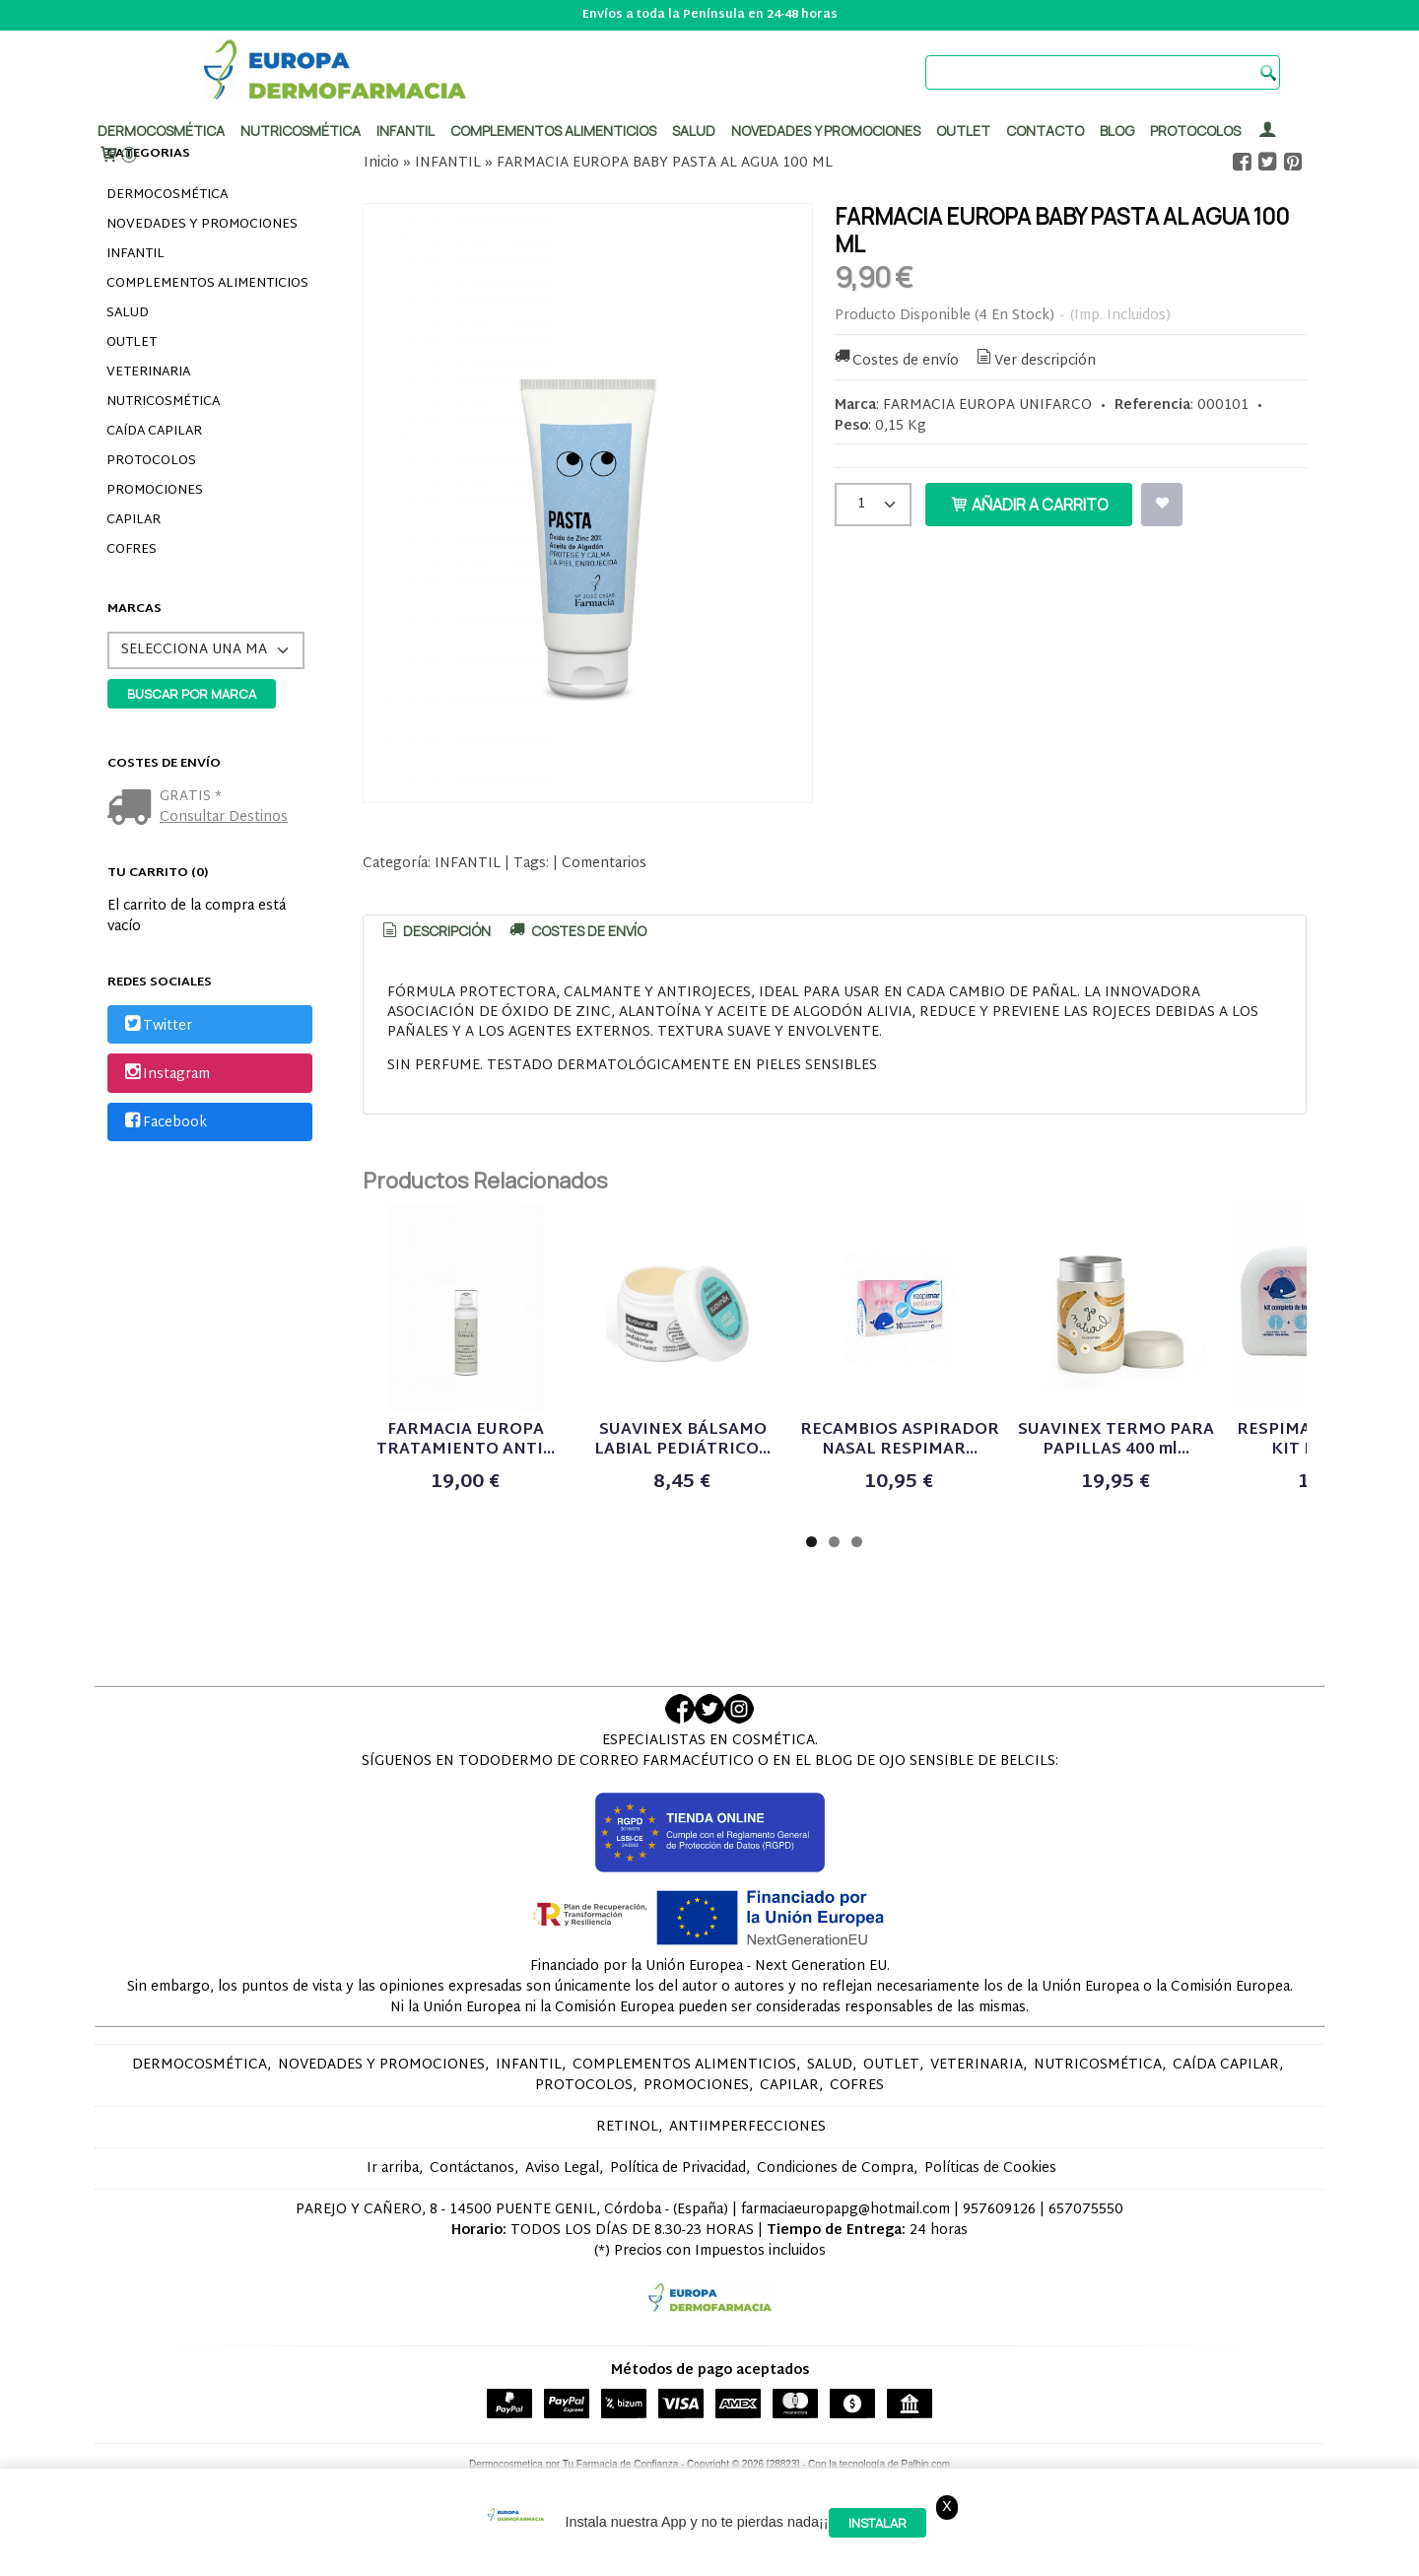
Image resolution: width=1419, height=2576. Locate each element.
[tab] (436, 931)
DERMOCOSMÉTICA (167, 195)
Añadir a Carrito (1029, 504)
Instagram (165, 1074)
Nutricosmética (300, 130)
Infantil (405, 130)
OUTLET (131, 343)
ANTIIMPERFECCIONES (747, 2127)
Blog (1117, 130)
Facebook (164, 1123)
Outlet (963, 130)
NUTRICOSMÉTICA (163, 402)
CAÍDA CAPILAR (154, 431)
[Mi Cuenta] (1267, 130)
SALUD (127, 313)
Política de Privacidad (678, 2168)
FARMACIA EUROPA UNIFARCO (987, 405)
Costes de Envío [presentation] (576, 930)
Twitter (156, 1026)
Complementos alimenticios (553, 130)
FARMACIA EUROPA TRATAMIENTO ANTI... (465, 1440)
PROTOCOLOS (1195, 130)
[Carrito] (117, 155)
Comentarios (604, 863)
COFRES (131, 550)
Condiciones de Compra (835, 2168)
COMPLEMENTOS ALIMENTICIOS (207, 284)
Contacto (1045, 130)
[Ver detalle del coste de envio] (133, 809)
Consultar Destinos (224, 817)
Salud (693, 130)
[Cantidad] (873, 504)
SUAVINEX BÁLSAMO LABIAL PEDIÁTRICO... (682, 1440)
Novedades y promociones (825, 130)
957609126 (999, 2210)
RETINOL (627, 2127)
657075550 (1085, 2210)
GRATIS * (191, 796)
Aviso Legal (562, 2168)
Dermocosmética (161, 130)
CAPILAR (133, 520)
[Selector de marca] (205, 650)
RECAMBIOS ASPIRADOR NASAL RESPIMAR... (899, 1440)
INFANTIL (135, 254)
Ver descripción (1034, 361)
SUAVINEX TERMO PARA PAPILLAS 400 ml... (1116, 1440)
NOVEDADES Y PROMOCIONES (202, 225)
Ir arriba (393, 2168)
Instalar (877, 2523)
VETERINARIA (148, 372)
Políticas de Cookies (990, 2168)
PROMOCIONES (154, 491)
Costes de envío (896, 361)
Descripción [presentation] (435, 930)
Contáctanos (472, 2168)
